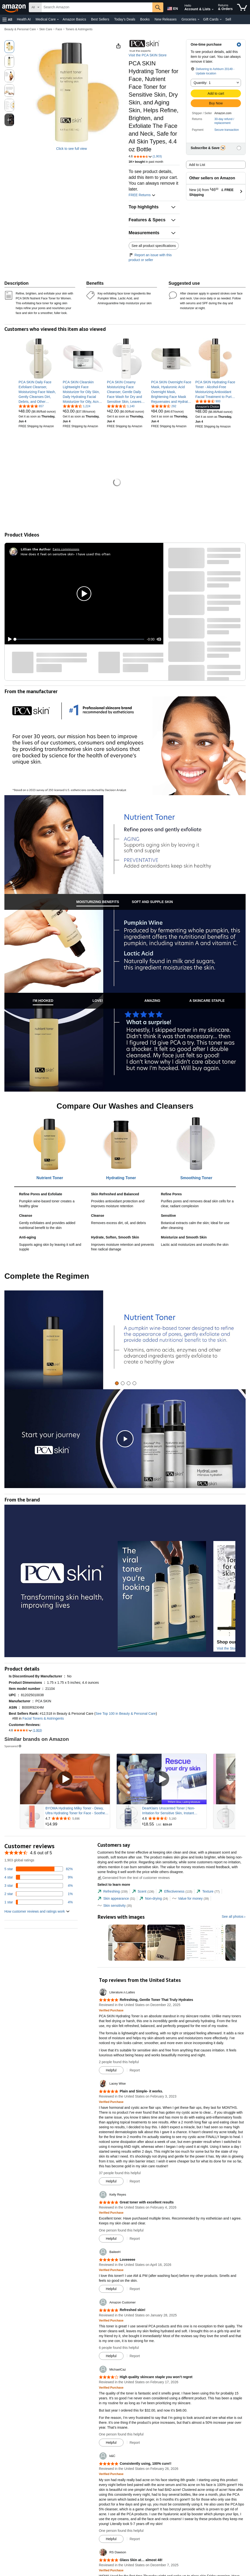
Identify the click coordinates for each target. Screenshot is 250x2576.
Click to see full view (71, 149)
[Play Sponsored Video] (65, 1779)
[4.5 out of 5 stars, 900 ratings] (207, 401)
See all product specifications (154, 246)
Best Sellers (100, 19)
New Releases (166, 19)
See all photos (232, 1916)
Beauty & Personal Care (20, 29)
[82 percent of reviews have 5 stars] (38, 1868)
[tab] (97, 902)
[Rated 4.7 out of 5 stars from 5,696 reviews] (77, 1818)
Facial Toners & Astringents (43, 1718)
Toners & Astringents (79, 29)
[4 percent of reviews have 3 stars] (38, 1885)
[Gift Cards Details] (221, 19)
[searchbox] (97, 7)
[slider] (79, 639)
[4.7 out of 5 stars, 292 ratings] (163, 406)
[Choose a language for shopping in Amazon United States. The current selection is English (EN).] (172, 7)
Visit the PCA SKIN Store (148, 55)
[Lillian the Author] (36, 549)
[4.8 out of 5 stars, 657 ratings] (31, 406)
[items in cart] (242, 7)
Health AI (24, 19)
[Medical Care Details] (58, 19)
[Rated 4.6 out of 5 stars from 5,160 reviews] (174, 1818)
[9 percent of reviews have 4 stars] (38, 1877)
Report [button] (135, 2070)
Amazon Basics (74, 19)
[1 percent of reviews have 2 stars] (38, 1893)
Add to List (197, 165)
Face (59, 29)
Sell (228, 19)
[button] (7, 19)
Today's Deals (124, 19)
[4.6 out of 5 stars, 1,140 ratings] (121, 406)
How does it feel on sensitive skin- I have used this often (65, 554)
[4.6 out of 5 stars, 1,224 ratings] (76, 406)
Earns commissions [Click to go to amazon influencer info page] (66, 549)
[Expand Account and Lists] (213, 9)
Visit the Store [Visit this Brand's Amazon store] (227, 1648)
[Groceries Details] (198, 19)
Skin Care (45, 29)
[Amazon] (14, 7)
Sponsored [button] (13, 1746)
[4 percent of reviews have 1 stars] (38, 1902)
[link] (39, 392)
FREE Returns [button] (142, 195)
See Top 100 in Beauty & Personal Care (125, 1713)
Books (145, 19)
